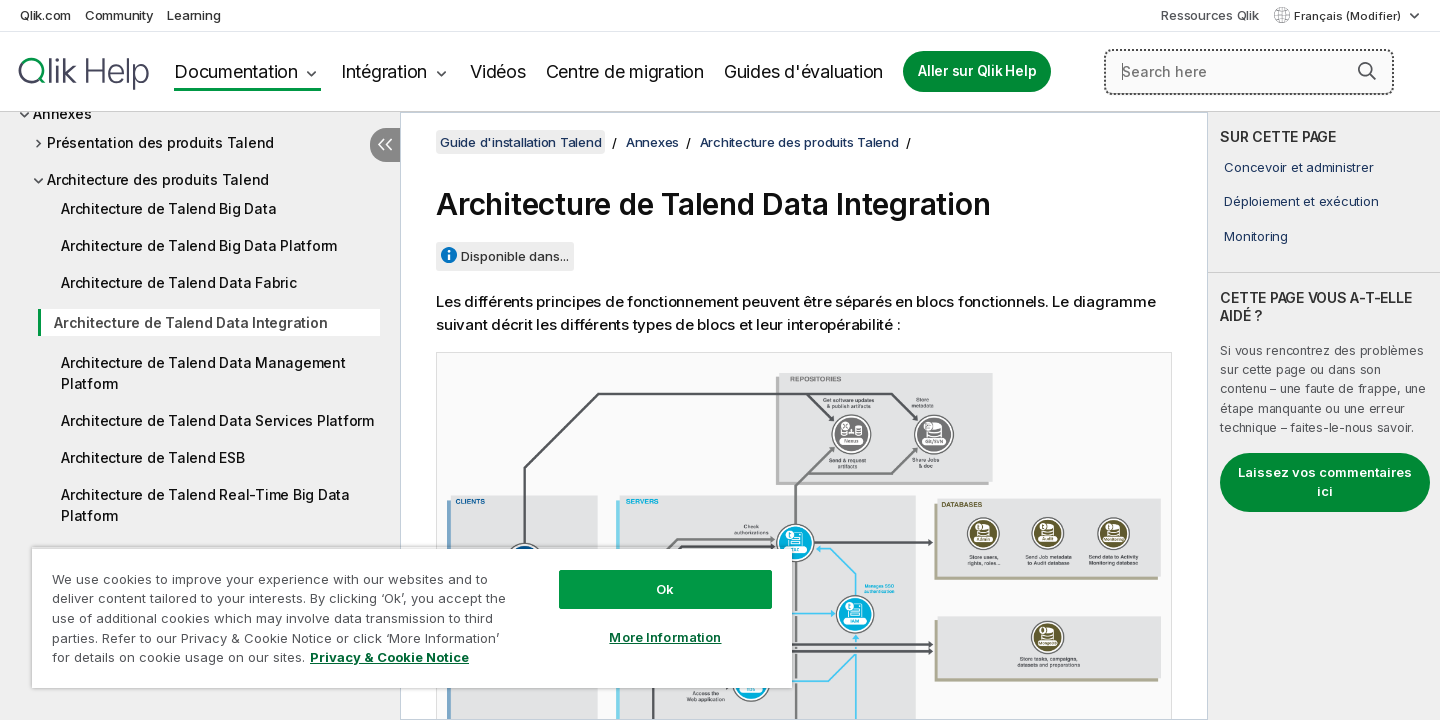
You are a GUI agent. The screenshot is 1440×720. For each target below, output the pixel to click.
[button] (1367, 71)
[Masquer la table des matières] (385, 145)
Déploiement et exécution (1301, 201)
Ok (665, 589)
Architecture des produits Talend (158, 179)
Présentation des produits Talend (160, 142)
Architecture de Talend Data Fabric (179, 282)
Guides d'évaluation (803, 71)
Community (119, 15)
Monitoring (1256, 236)
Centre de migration (625, 71)
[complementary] (1324, 416)
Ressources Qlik (1209, 15)
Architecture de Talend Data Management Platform (203, 373)
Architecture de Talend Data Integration (190, 322)
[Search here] (1249, 72)
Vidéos (498, 71)
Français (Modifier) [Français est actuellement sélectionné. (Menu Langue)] (1349, 16)
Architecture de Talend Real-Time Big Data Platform (205, 505)
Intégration (384, 71)
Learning (193, 15)
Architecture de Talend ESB (153, 457)
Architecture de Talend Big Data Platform (199, 245)
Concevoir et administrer (1298, 167)
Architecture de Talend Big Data (168, 208)
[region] (412, 617)
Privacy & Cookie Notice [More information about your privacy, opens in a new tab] (389, 657)
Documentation (236, 71)
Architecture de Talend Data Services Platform (217, 420)
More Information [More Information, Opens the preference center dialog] (665, 637)
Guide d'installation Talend (520, 142)
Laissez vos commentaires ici (1325, 482)
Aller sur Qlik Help (977, 71)
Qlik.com (45, 15)
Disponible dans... (515, 256)
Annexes (62, 113)
